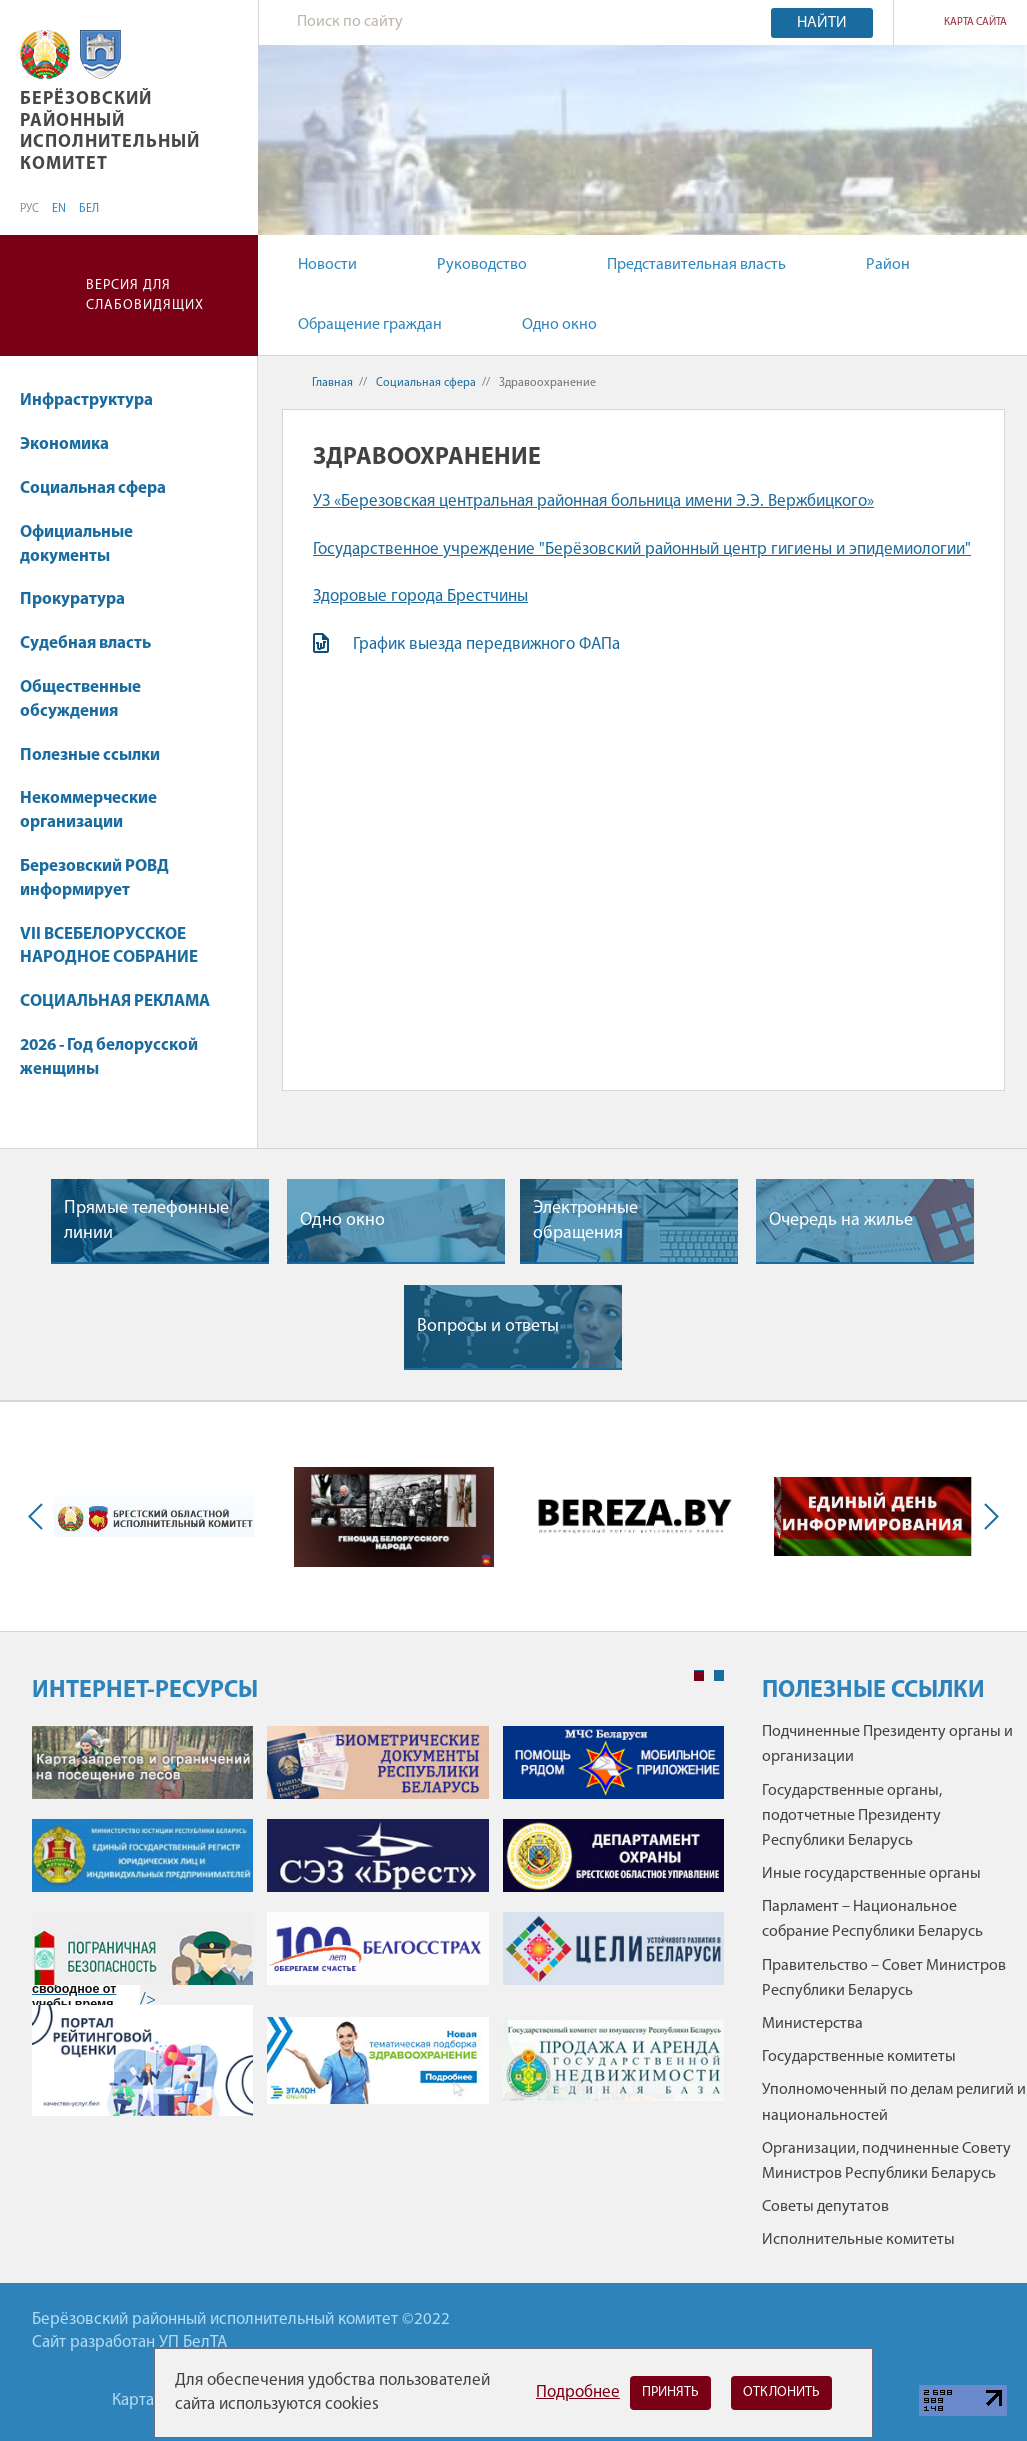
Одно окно (559, 325)
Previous (40, 1516)
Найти (822, 23)
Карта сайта (975, 22)
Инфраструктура (86, 400)
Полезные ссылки (90, 755)
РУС (29, 209)
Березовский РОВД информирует (94, 878)
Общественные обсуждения (80, 699)
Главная (332, 383)
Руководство (482, 265)
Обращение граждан (370, 325)
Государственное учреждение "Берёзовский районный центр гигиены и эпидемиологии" (642, 549)
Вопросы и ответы (488, 1326)
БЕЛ (89, 209)
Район (888, 265)
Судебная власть (85, 643)
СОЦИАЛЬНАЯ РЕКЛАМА (115, 1001)
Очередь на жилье (841, 1220)
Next (987, 1516)
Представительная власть (696, 265)
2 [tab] (719, 1676)
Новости (327, 265)
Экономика (74, 444)
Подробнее (578, 2392)
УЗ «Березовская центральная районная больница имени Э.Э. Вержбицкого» (593, 501)
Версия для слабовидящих (145, 295)
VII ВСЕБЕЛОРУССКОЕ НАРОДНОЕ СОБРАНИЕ (109, 946)
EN (59, 209)
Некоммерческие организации (88, 810)
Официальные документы (76, 544)
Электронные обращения (585, 1221)
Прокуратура (72, 599)
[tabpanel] (378, 1931)
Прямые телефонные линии (146, 1221)
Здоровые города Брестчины (420, 596)
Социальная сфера (102, 488)
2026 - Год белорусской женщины (109, 1057)
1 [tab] (699, 1676)
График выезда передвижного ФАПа (488, 644)
